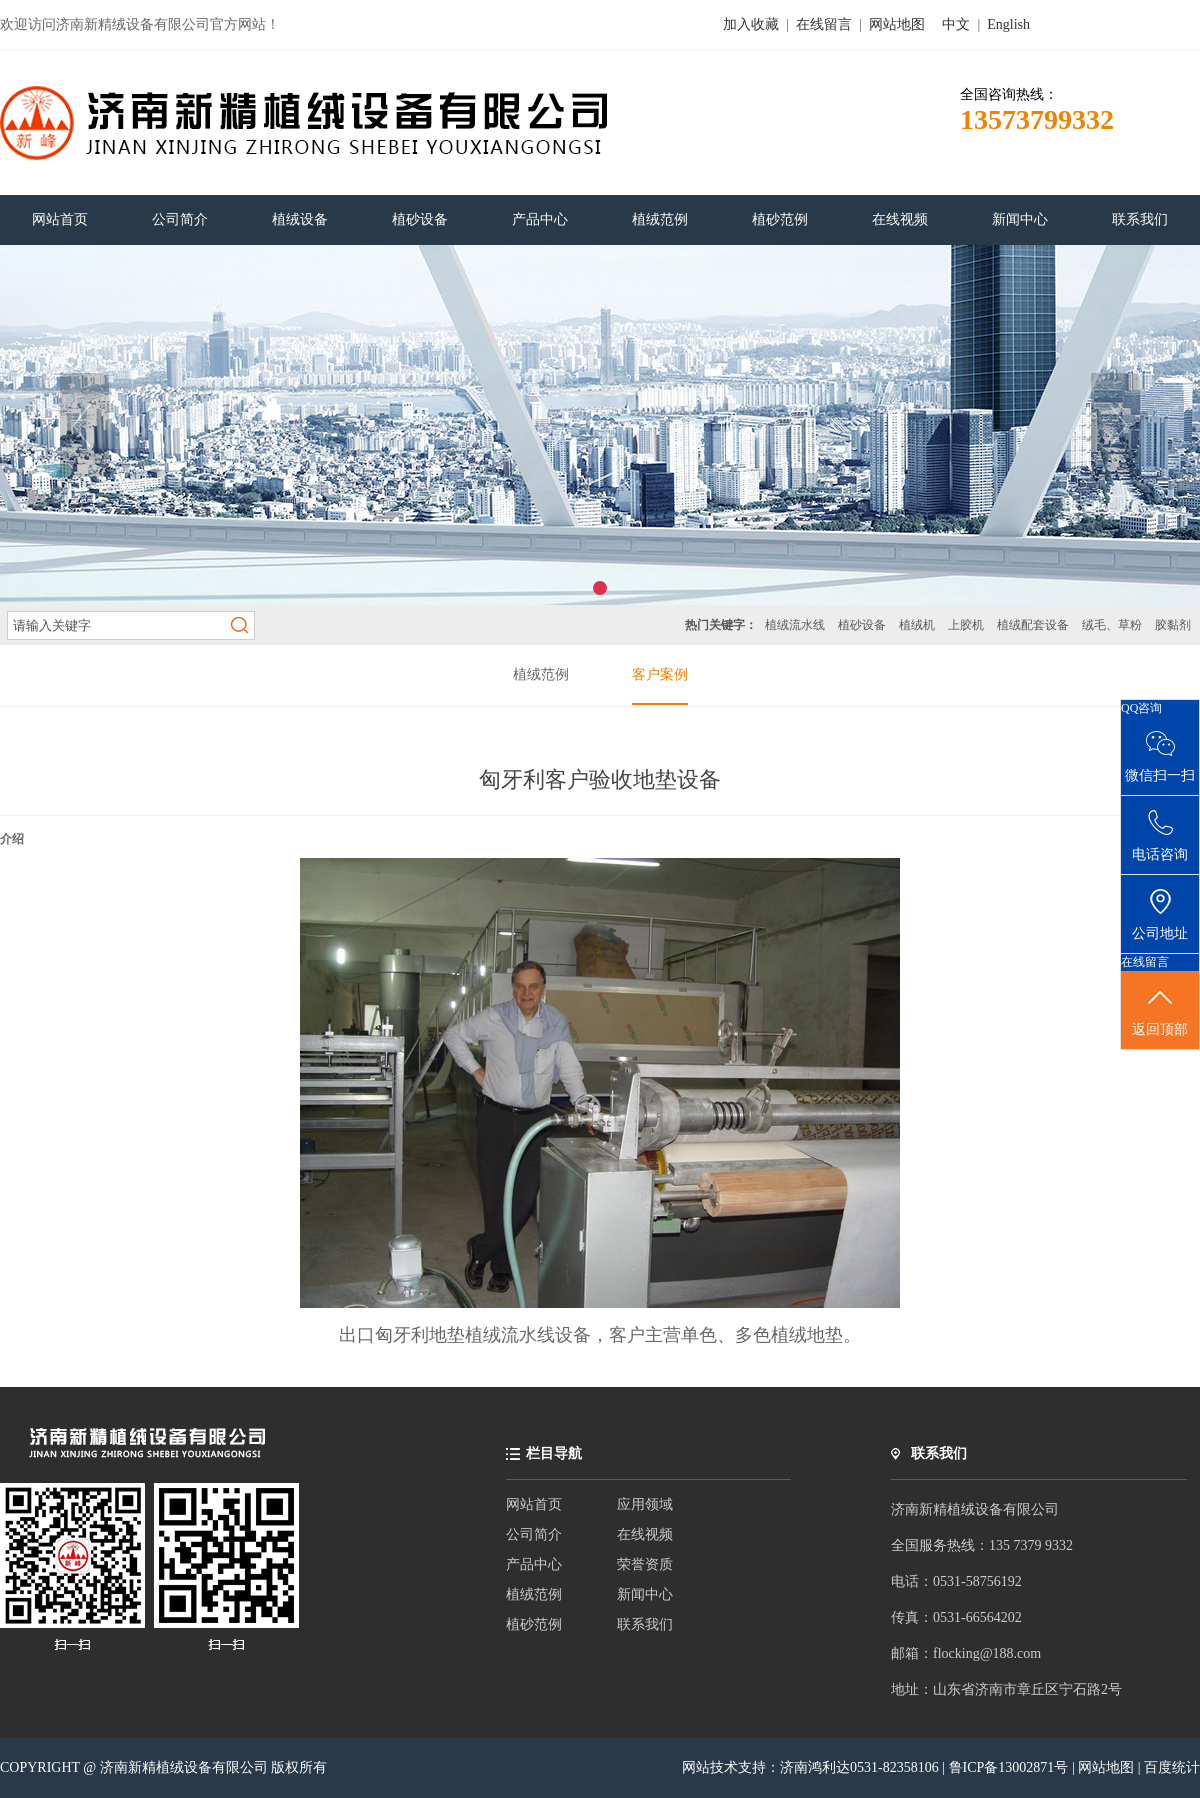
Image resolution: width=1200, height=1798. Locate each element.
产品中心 (534, 1564)
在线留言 (824, 24)
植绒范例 (534, 1594)
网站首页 (534, 1504)
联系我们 (645, 1624)
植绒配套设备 (1033, 625)
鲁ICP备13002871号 (1010, 1767)
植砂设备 (862, 625)
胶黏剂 (1173, 625)
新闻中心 (645, 1594)
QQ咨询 (1141, 708)
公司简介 (534, 1534)
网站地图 (897, 24)
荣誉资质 (645, 1564)
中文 (956, 24)
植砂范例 (534, 1624)
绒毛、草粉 (1112, 625)
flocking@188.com (987, 1653)
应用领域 (645, 1504)
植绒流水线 (795, 625)
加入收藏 (751, 24)
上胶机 (966, 625)
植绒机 (917, 625)
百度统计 (1172, 1767)
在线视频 (645, 1534)
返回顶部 (1160, 1011)
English (1008, 24)
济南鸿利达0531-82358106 (859, 1767)
